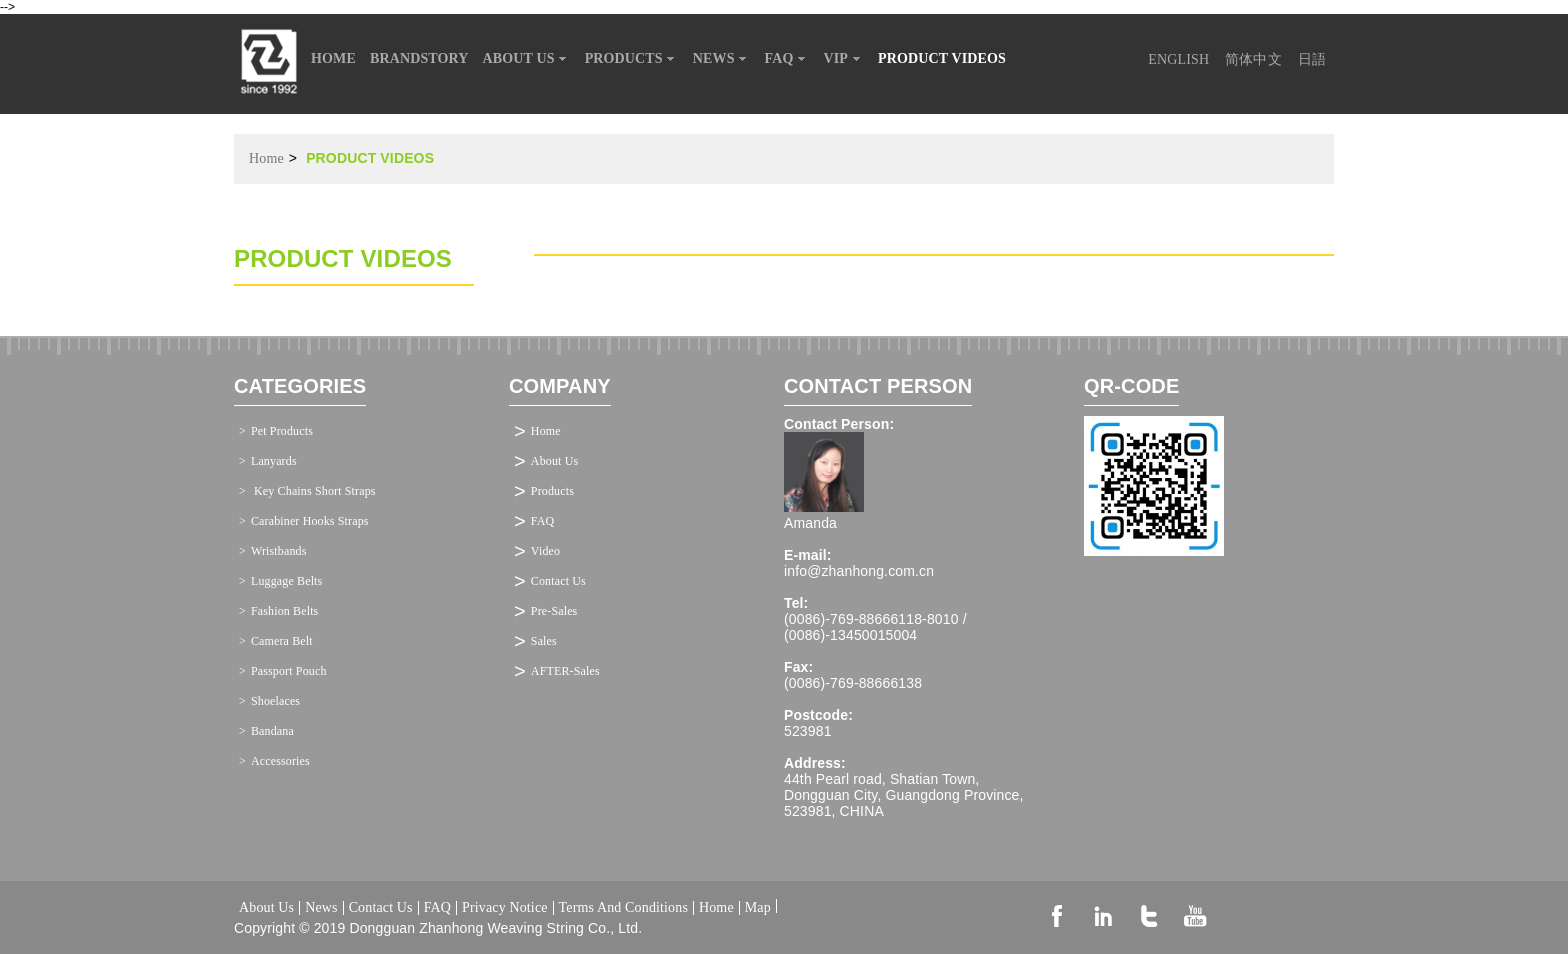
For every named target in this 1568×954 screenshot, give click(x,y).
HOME (333, 58)
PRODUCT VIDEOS (942, 58)
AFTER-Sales (565, 671)
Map (758, 906)
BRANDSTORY (419, 58)
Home (266, 158)
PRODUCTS (632, 59)
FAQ (787, 59)
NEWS (722, 59)
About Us (554, 461)
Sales (544, 641)
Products (552, 491)
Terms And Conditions (623, 908)
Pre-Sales (554, 611)
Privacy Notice (505, 908)
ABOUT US (527, 59)
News (321, 908)
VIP (844, 59)
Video (545, 551)
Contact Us (558, 581)
